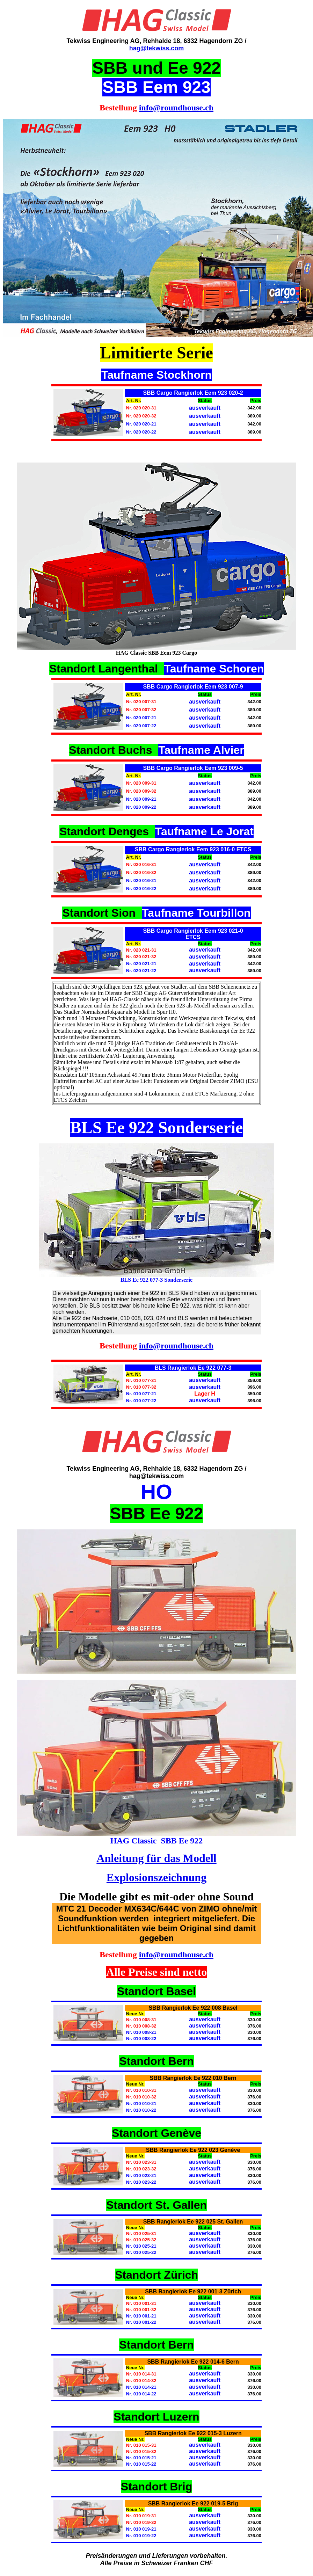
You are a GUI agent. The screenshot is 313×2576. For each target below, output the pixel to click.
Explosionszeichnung (156, 1877)
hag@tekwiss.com (156, 48)
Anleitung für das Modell (156, 1858)
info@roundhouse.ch (176, 107)
